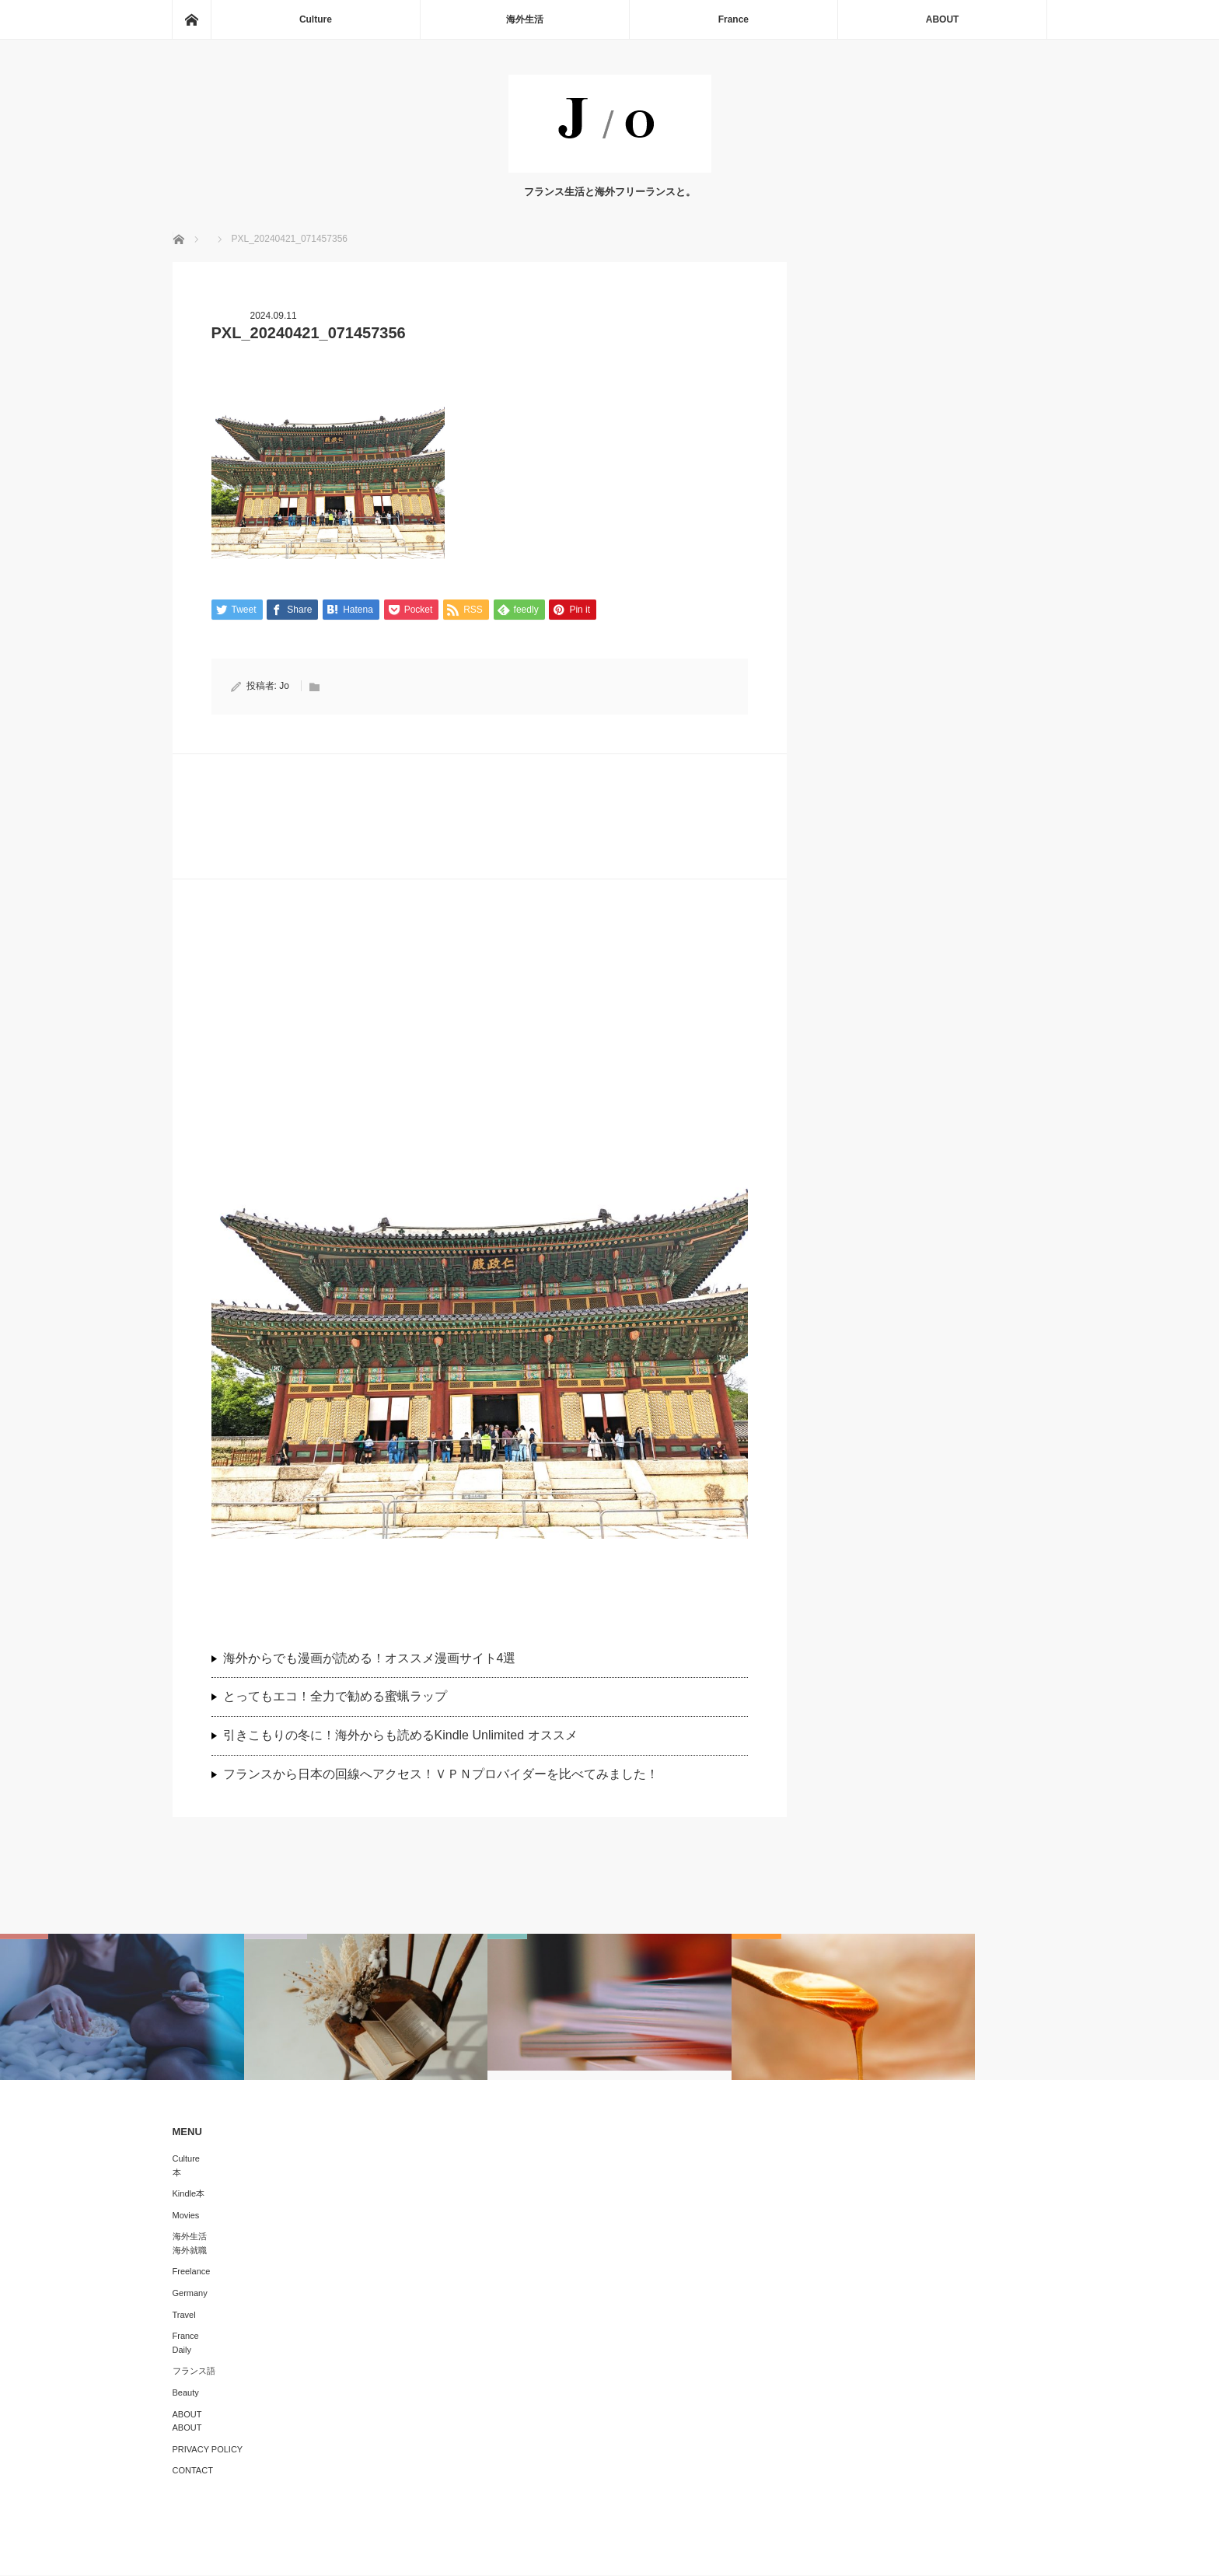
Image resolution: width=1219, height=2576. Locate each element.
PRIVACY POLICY (208, 2450)
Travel (184, 2314)
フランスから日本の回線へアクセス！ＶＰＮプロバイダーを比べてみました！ (447, 1774)
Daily (182, 2350)
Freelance (192, 2272)
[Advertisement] (479, 1028)
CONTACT (193, 2471)
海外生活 (524, 19)
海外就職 (190, 2251)
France (733, 19)
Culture (315, 19)
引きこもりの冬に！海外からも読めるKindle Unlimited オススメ (400, 1735)
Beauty (186, 2393)
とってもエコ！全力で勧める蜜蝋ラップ (335, 1697)
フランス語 (194, 2371)
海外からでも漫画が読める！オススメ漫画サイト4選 (369, 1658)
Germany (190, 2293)
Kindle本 (189, 2194)
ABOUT (942, 19)
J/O (598, 2552)
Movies (186, 2215)
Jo (284, 686)
